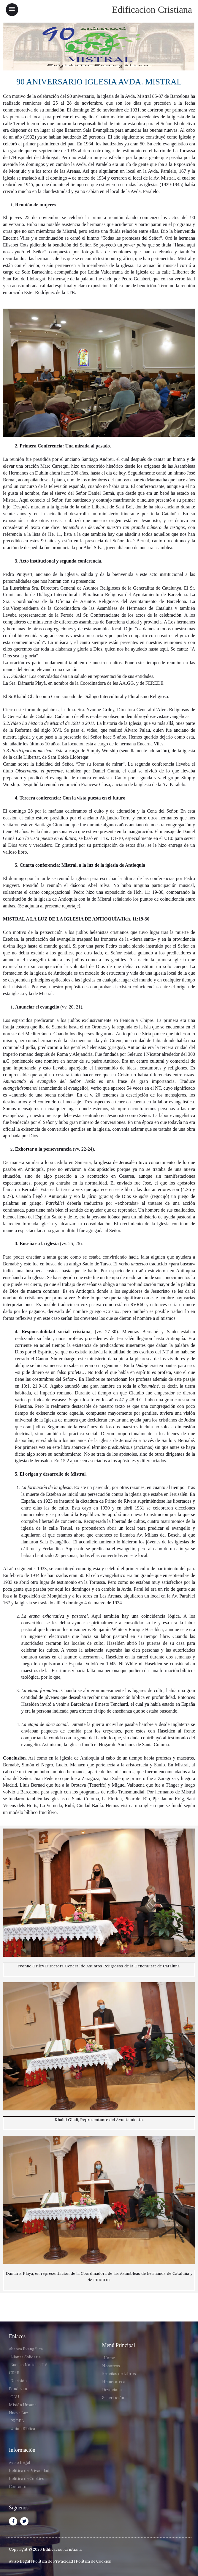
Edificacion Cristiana (152, 9)
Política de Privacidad (53, 2561)
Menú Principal (118, 2345)
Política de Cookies (93, 2561)
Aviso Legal (19, 2561)
